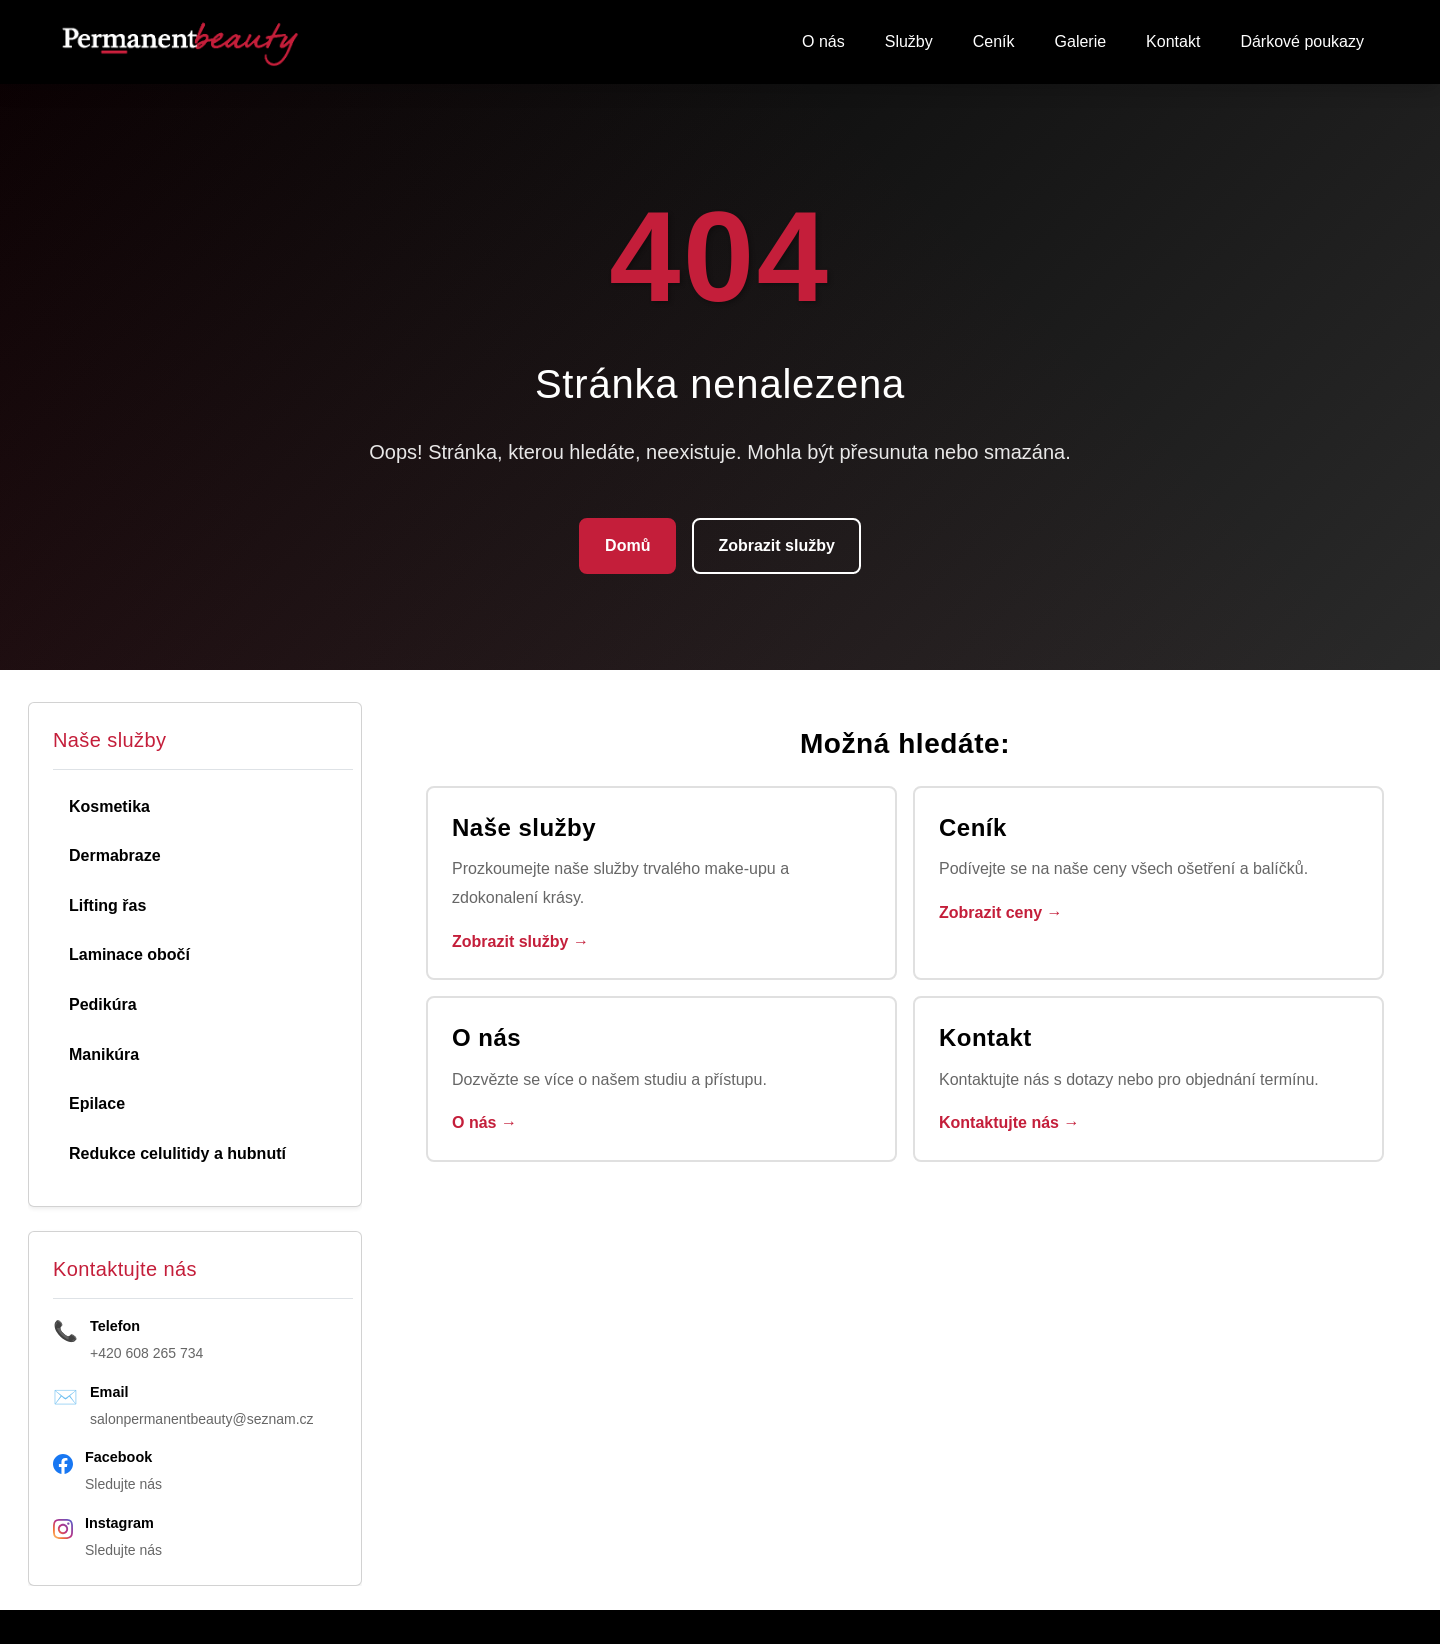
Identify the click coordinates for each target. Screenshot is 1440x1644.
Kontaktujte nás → (1009, 1122)
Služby (909, 41)
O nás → (484, 1122)
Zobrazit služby (776, 545)
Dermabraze (115, 855)
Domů (627, 545)
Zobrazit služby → (520, 941)
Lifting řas (107, 905)
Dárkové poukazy (1302, 41)
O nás (823, 41)
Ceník (994, 41)
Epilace (97, 1103)
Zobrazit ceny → (1001, 912)
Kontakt (1173, 41)
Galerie (1081, 41)
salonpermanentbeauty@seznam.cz (202, 1419)
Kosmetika (109, 806)
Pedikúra (103, 1004)
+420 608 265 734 (146, 1353)
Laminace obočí (129, 954)
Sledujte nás (123, 1484)
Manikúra (104, 1054)
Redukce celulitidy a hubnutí (177, 1153)
